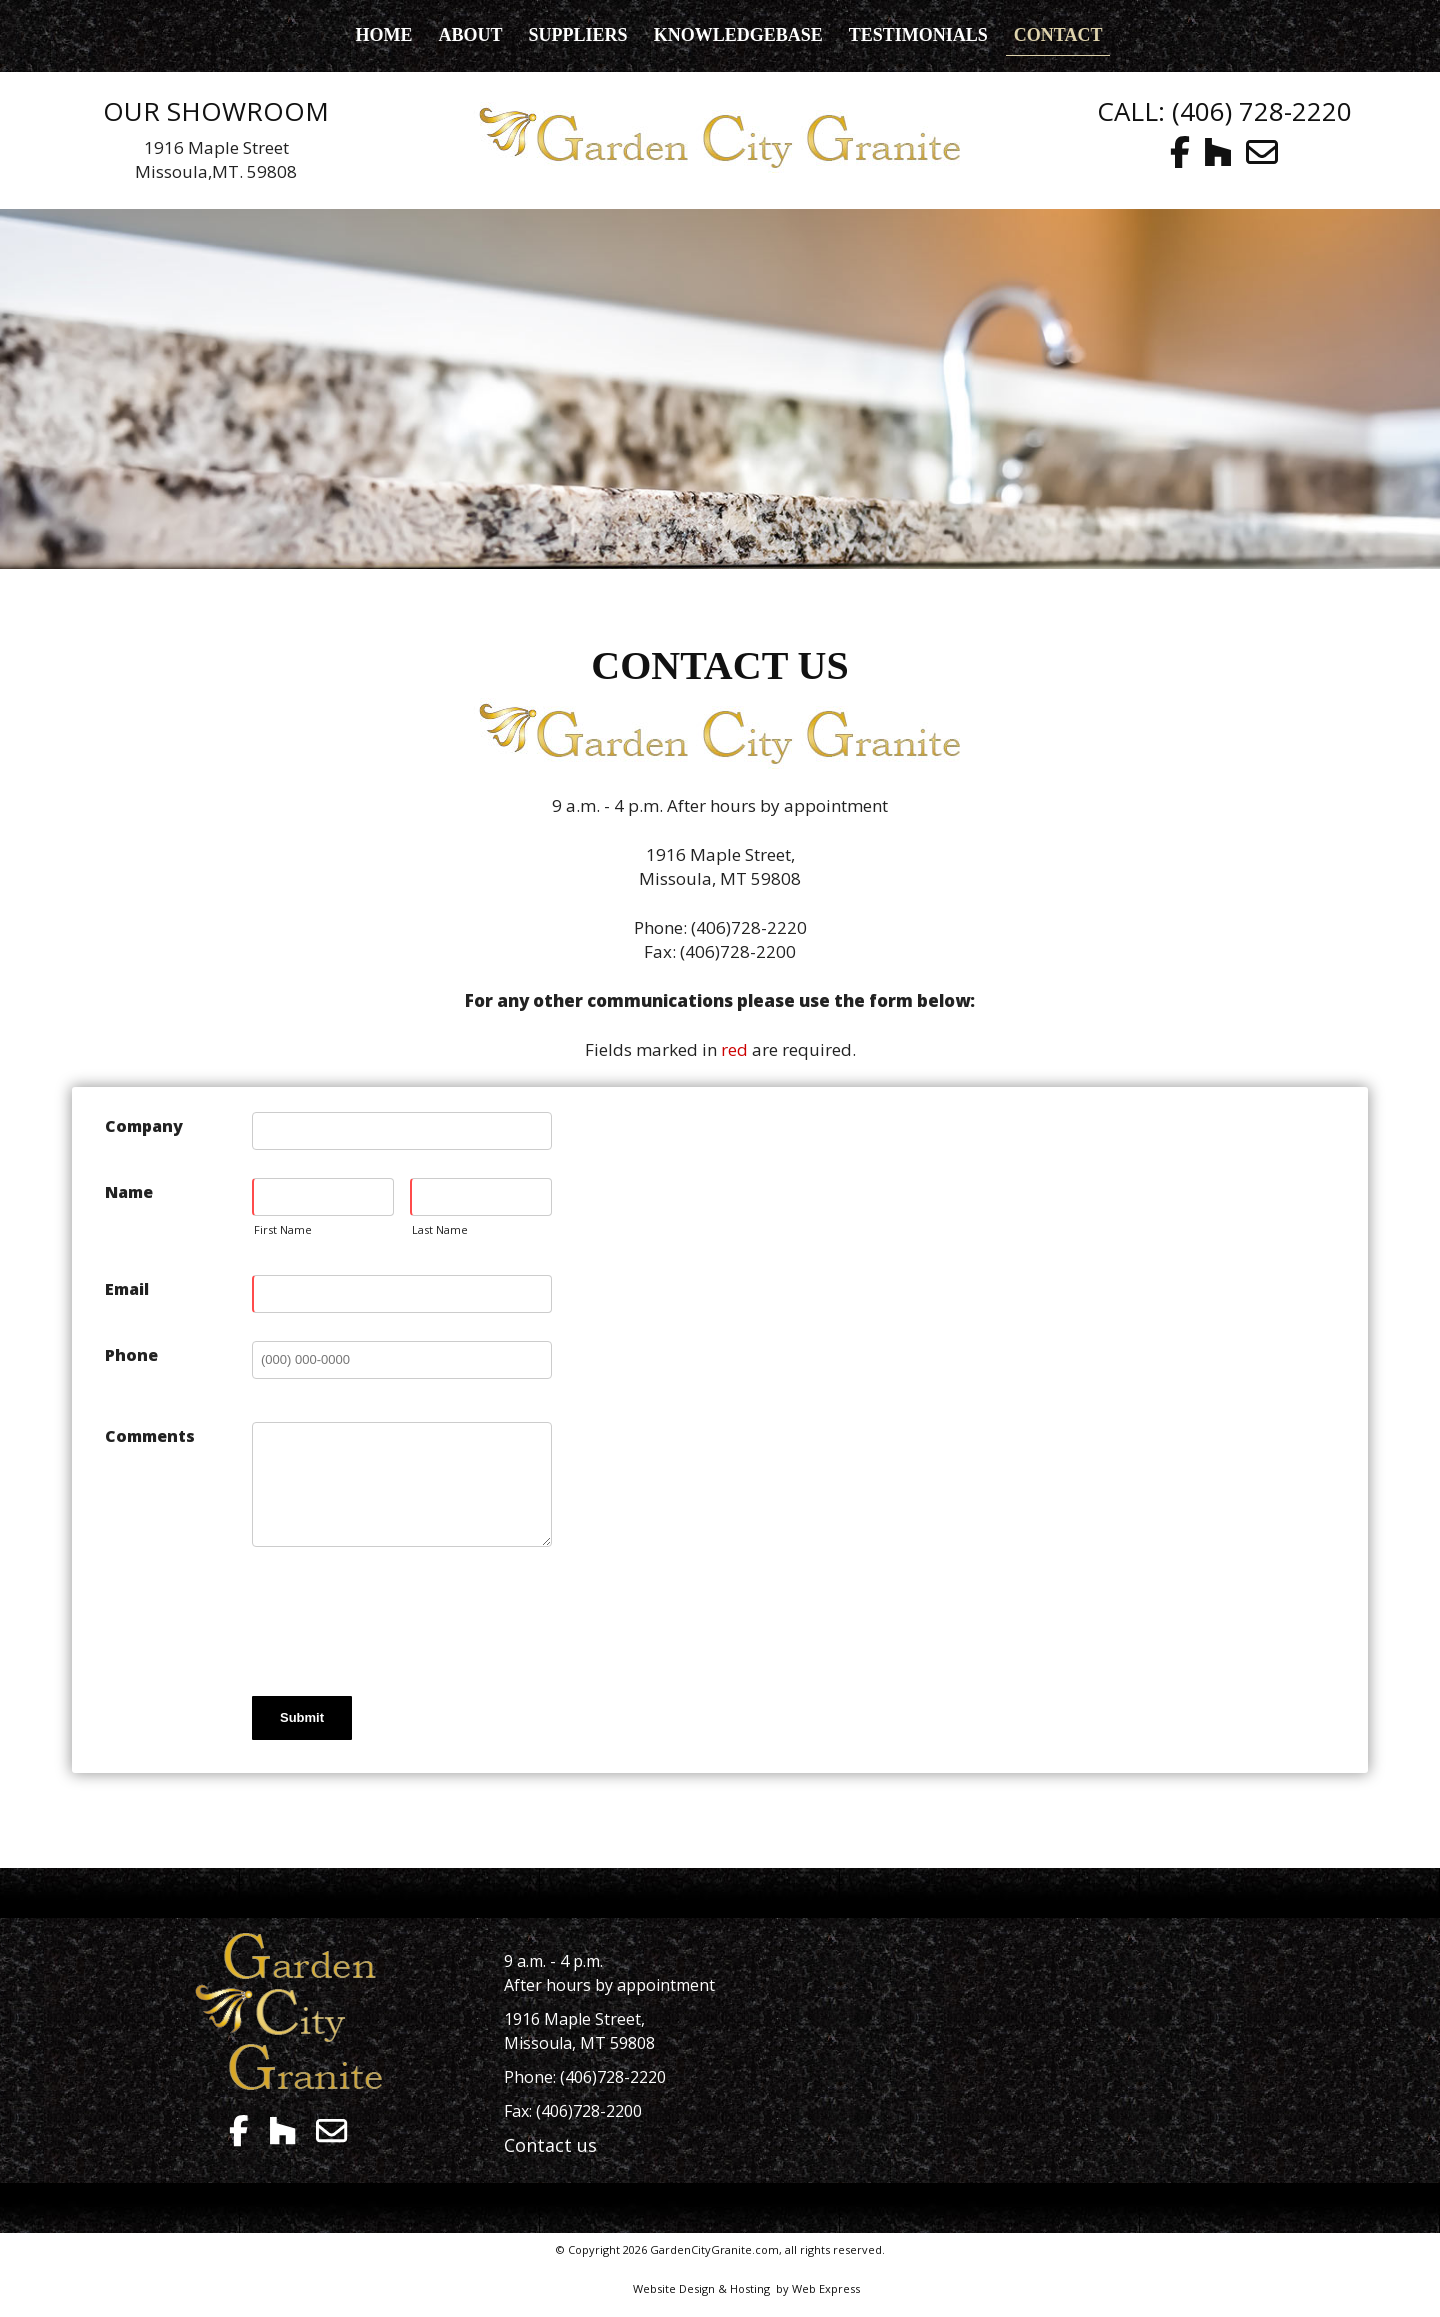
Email (127, 1289)
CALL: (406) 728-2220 (1224, 111)
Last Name (440, 1229)
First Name (283, 1229)
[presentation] (404, 1620)
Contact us (550, 2145)
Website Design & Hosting (701, 2288)
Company (144, 1126)
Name (129, 1192)
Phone (131, 1355)
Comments (150, 1436)
